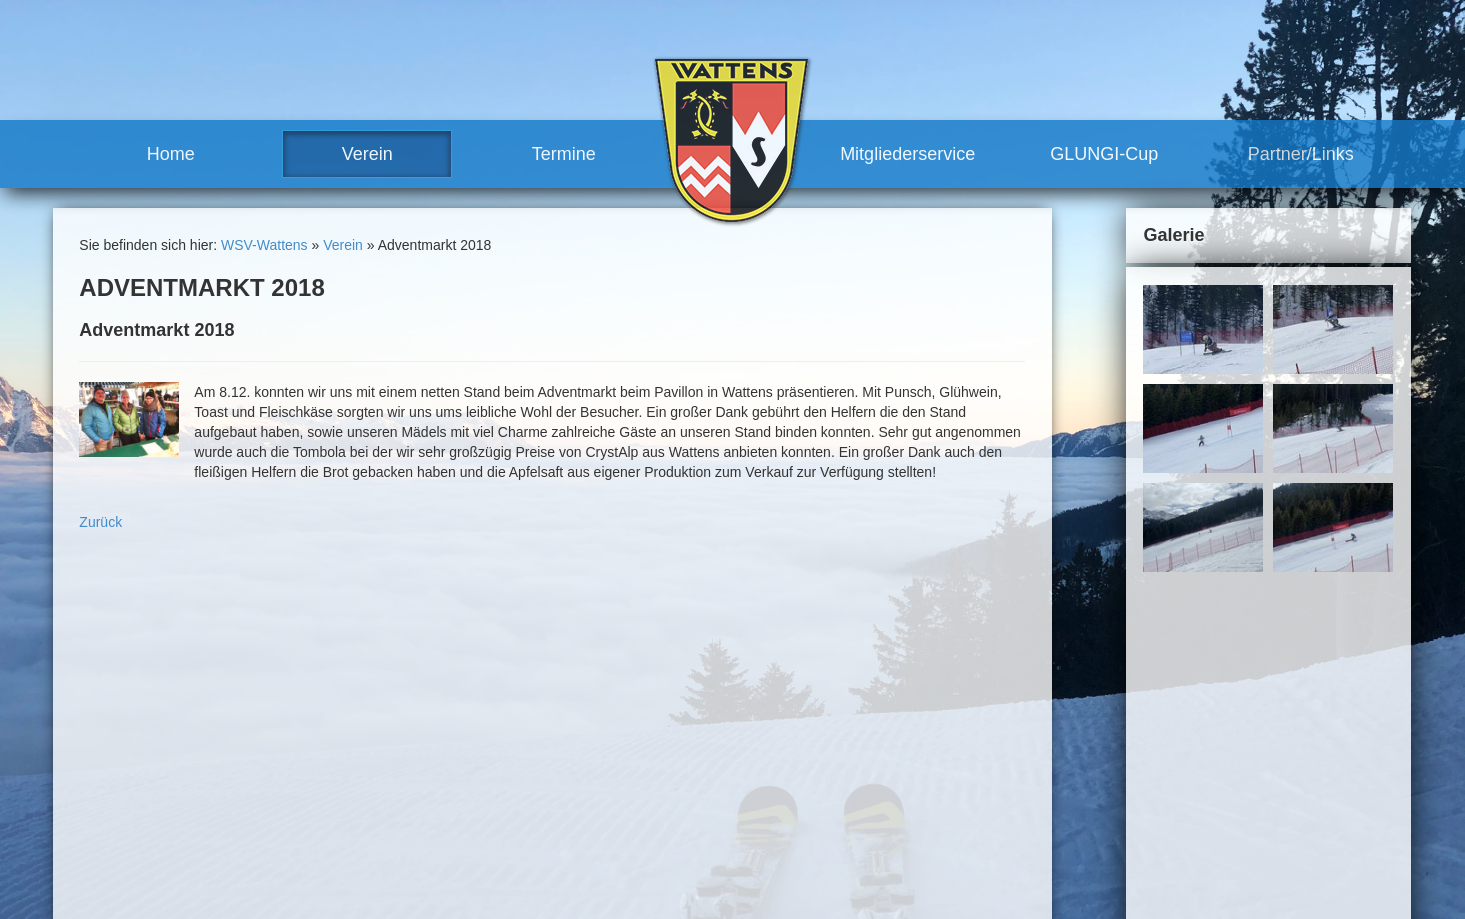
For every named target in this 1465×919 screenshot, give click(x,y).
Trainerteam (583, 787)
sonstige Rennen (807, 696)
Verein (367, 154)
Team (543, 751)
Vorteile (758, 787)
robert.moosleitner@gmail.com (195, 869)
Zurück (100, 522)
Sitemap (1124, 670)
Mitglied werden (784, 805)
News (543, 733)
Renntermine (566, 878)
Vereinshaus (584, 805)
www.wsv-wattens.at (154, 889)
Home (171, 154)
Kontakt (982, 670)
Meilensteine (565, 842)
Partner (758, 860)
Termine (564, 154)
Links (751, 878)
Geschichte (561, 824)
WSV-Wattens (264, 245)
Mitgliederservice (907, 154)
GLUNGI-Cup (1104, 154)
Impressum (1052, 670)
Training (760, 751)
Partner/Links (1301, 154)
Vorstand (573, 769)
